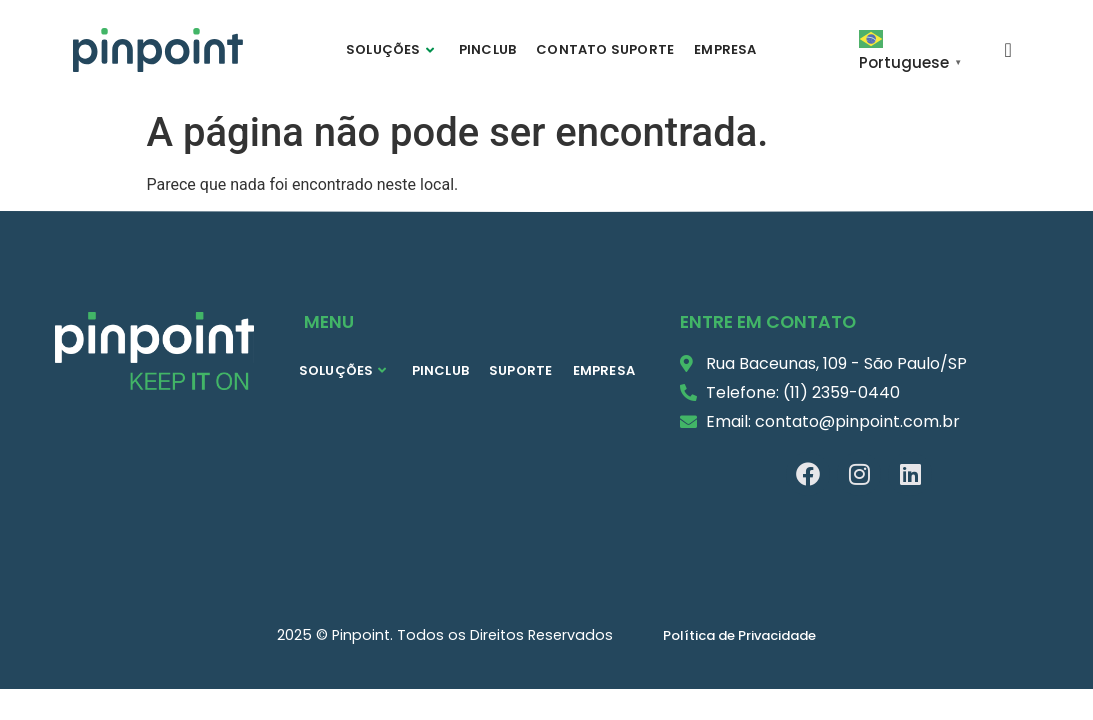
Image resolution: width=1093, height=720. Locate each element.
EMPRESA (725, 49)
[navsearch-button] (1008, 49)
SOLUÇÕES (390, 49)
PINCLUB (487, 49)
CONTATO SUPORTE (605, 49)
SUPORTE (520, 370)
